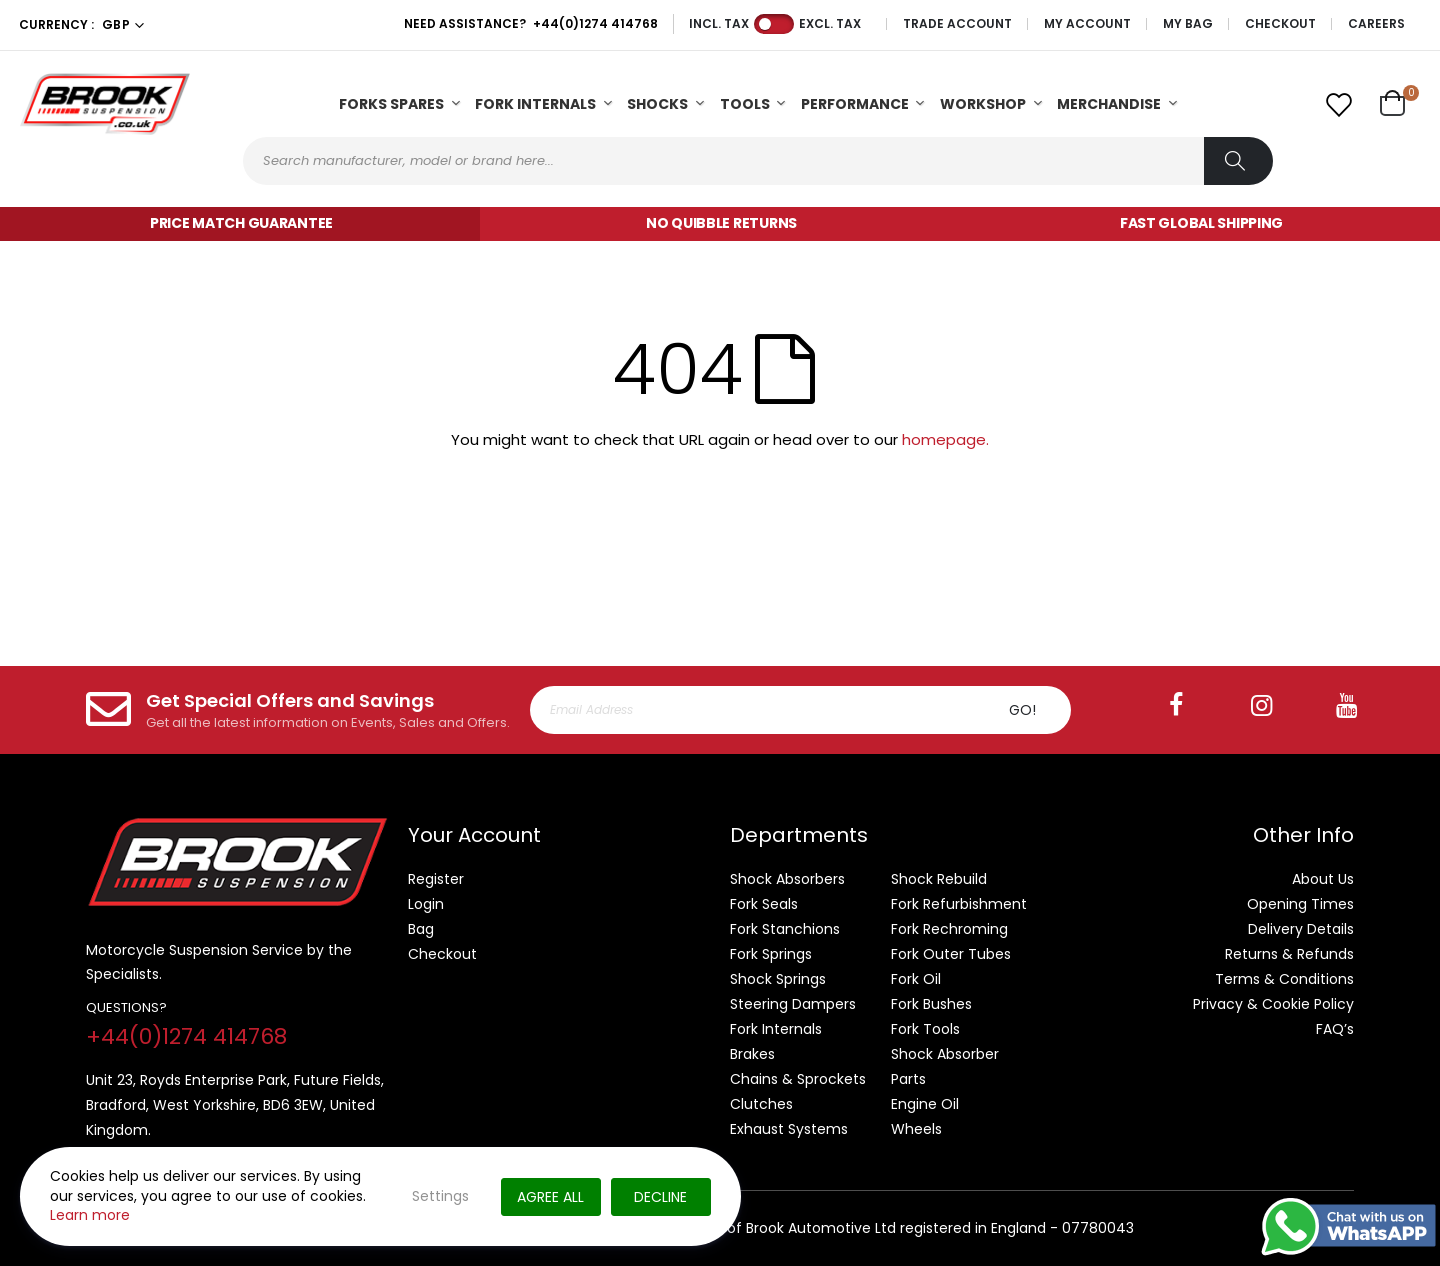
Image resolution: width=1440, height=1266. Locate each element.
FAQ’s (1335, 1029)
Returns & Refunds (1289, 954)
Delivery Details (1301, 929)
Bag (421, 929)
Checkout (1280, 24)
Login (426, 904)
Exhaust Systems (789, 1129)
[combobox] (758, 161)
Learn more (90, 1215)
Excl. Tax (830, 24)
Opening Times (1300, 904)
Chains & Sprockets (798, 1079)
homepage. (945, 439)
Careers (1376, 24)
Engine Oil (925, 1104)
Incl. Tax (719, 24)
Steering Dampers (793, 1004)
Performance (855, 104)
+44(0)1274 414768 (595, 23)
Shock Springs (778, 979)
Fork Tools (925, 1029)
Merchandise (1109, 104)
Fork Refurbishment (959, 904)
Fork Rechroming (949, 929)
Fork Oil (916, 979)
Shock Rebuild (939, 879)
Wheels (916, 1129)
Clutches (761, 1104)
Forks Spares (391, 104)
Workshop (983, 104)
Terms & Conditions (1284, 979)
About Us (1323, 879)
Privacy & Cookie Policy (1273, 1004)
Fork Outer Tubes (951, 954)
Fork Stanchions (785, 929)
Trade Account (957, 24)
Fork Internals (535, 104)
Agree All (550, 1197)
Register (436, 879)
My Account (1087, 24)
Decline (660, 1197)
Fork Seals (764, 904)
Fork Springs (771, 954)
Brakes (752, 1054)
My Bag (1188, 24)
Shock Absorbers (787, 879)
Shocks (657, 104)
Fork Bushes (931, 1004)
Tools (745, 104)
